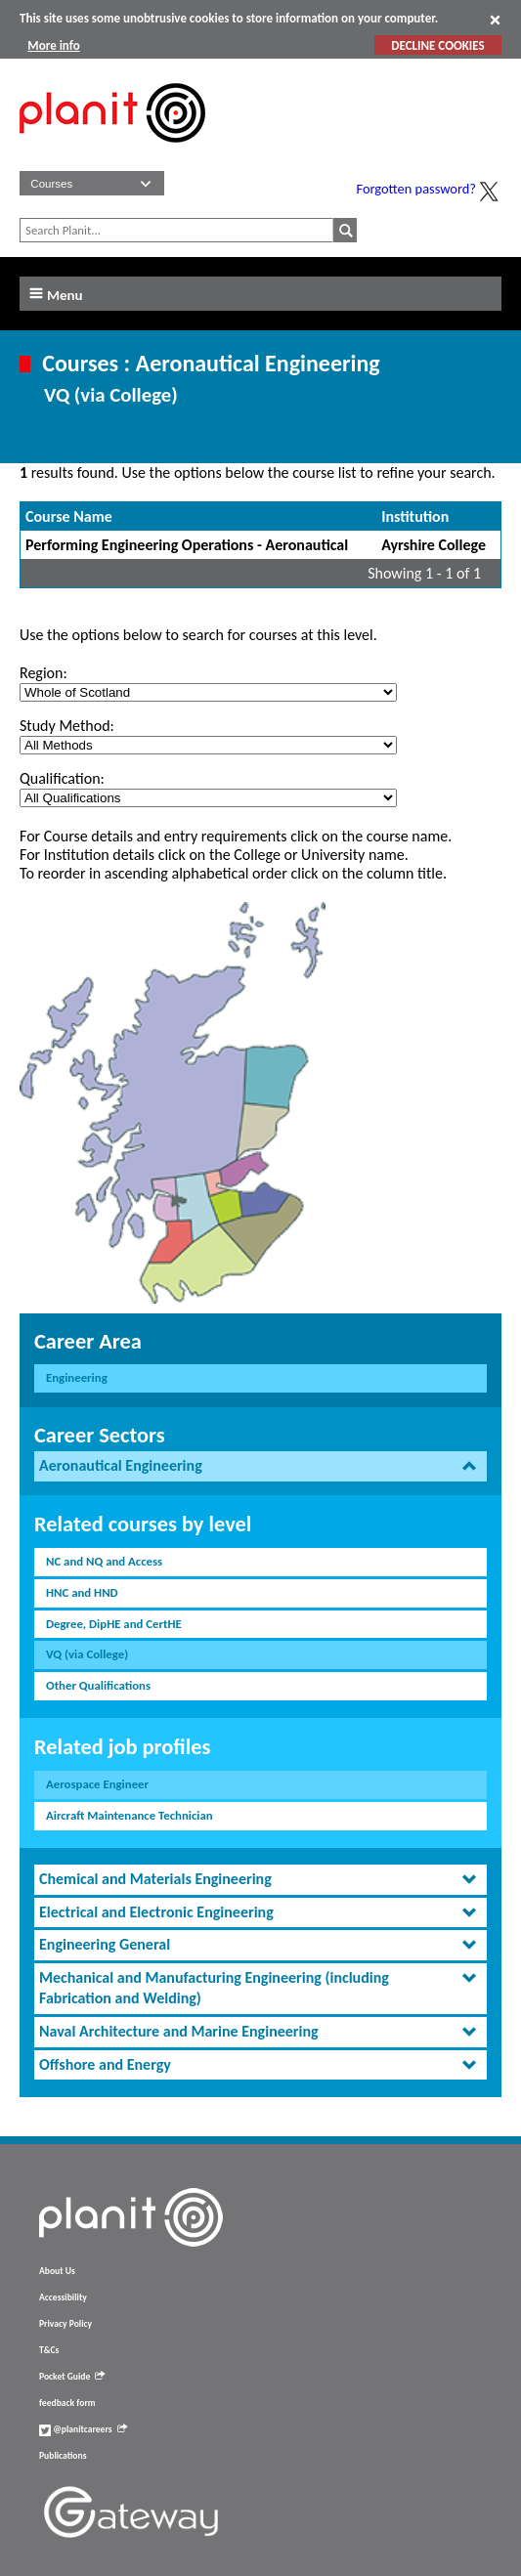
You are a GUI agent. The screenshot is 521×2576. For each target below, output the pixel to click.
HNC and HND (82, 1592)
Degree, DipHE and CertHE (114, 1623)
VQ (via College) (87, 1654)
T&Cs (49, 2350)
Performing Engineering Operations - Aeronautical (186, 545)
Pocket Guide (72, 2377)
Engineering (77, 1377)
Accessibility (63, 2297)
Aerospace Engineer (97, 1784)
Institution (415, 516)
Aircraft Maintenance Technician (129, 1815)
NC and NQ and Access (104, 1561)
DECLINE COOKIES (437, 45)
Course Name (68, 516)
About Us (57, 2271)
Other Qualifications (98, 1685)
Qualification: (62, 778)
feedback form (67, 2403)
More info (53, 45)
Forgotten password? (416, 188)
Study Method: (67, 725)
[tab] (260, 1466)
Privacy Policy (65, 2324)
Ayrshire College (433, 545)
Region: (43, 673)
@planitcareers (83, 2429)
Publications (62, 2456)
